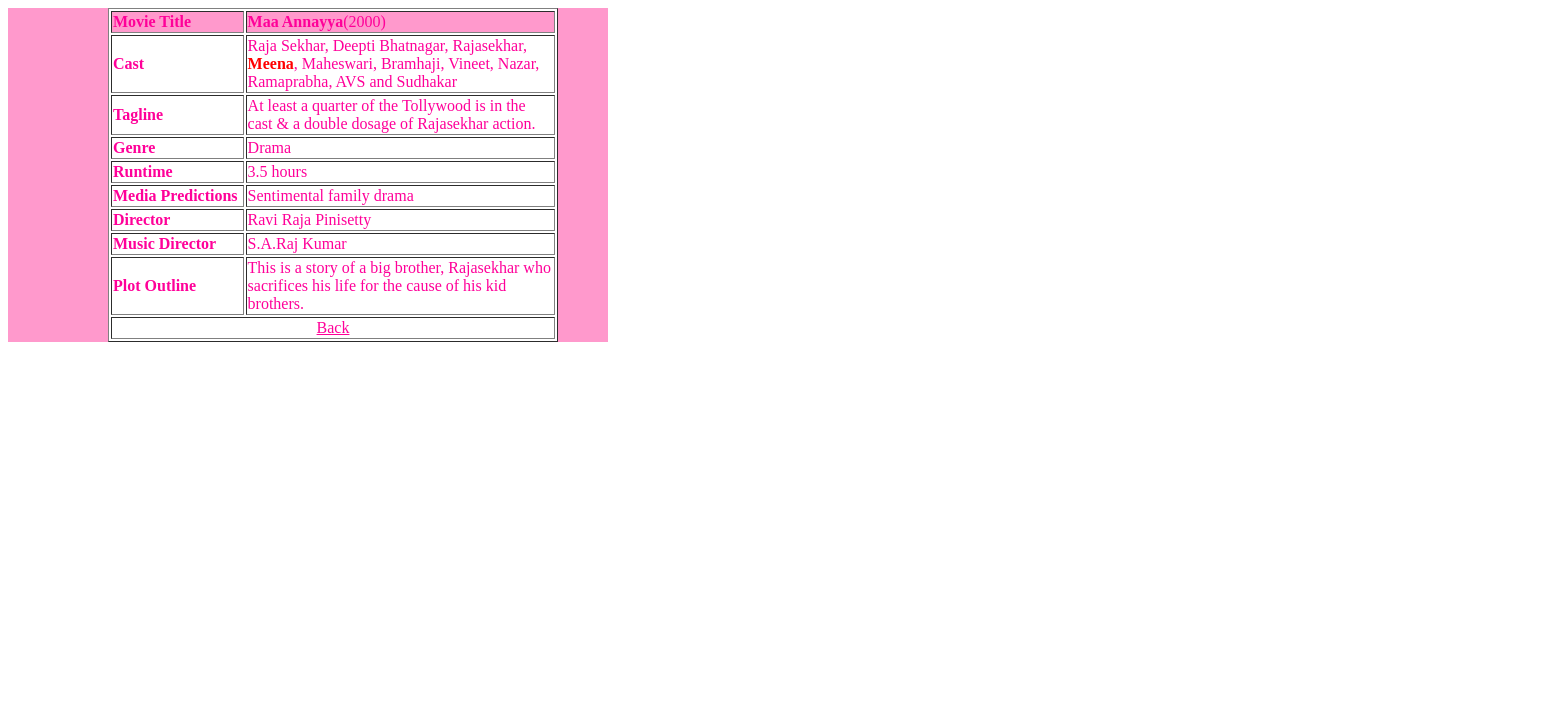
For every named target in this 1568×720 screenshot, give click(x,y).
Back (333, 327)
